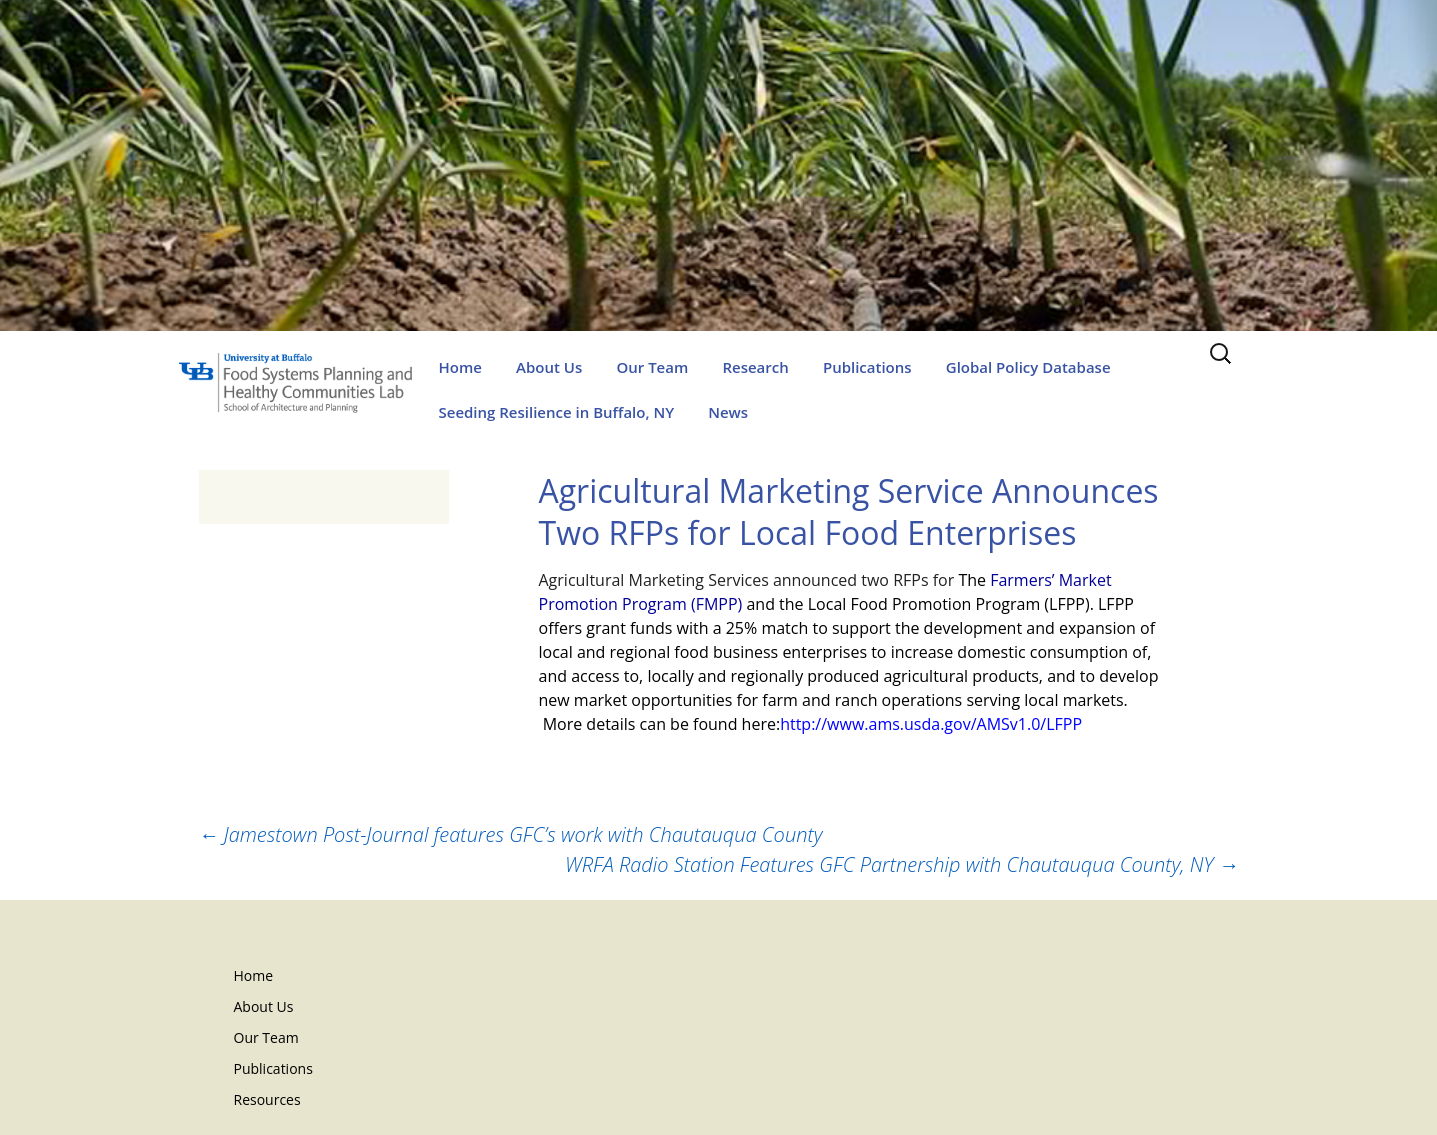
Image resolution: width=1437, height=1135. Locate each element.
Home (460, 367)
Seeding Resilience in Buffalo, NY (557, 412)
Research (755, 367)
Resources (267, 1099)
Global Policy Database (1028, 367)
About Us (549, 367)
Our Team (652, 367)
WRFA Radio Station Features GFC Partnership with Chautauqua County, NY (902, 864)
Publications (867, 367)
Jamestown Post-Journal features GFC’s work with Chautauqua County (511, 834)
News (728, 412)
